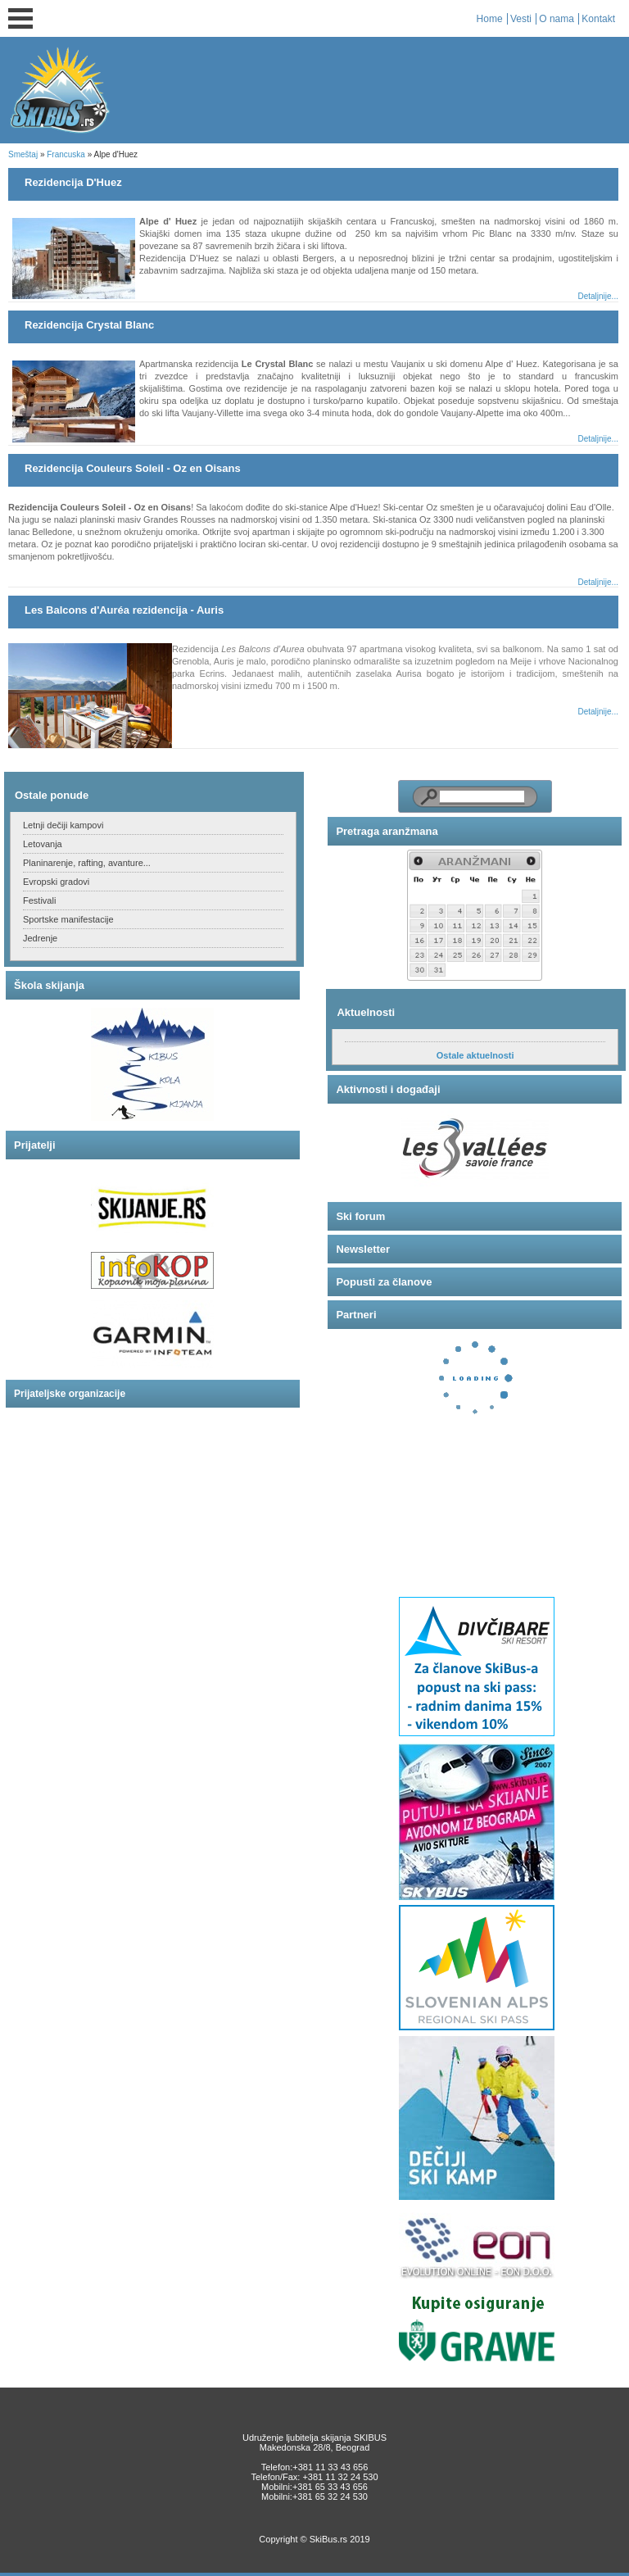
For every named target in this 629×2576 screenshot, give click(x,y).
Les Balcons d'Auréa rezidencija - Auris (124, 610)
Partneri (356, 1314)
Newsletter (363, 1249)
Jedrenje (40, 938)
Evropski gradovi (56, 882)
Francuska (66, 154)
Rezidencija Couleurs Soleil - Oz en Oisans (133, 468)
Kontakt (598, 19)
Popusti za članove (384, 1282)
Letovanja (42, 844)
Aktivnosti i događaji (388, 1089)
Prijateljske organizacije (69, 1393)
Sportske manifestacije (68, 919)
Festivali (39, 900)
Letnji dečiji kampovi (63, 825)
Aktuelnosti (366, 1012)
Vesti (521, 19)
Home (490, 19)
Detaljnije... (597, 296)
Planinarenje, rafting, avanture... (87, 863)
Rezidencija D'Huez (73, 182)
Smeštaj (23, 154)
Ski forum (360, 1216)
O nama (556, 19)
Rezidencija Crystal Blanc (89, 325)
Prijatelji (35, 1145)
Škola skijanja (49, 985)
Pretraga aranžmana (386, 831)
